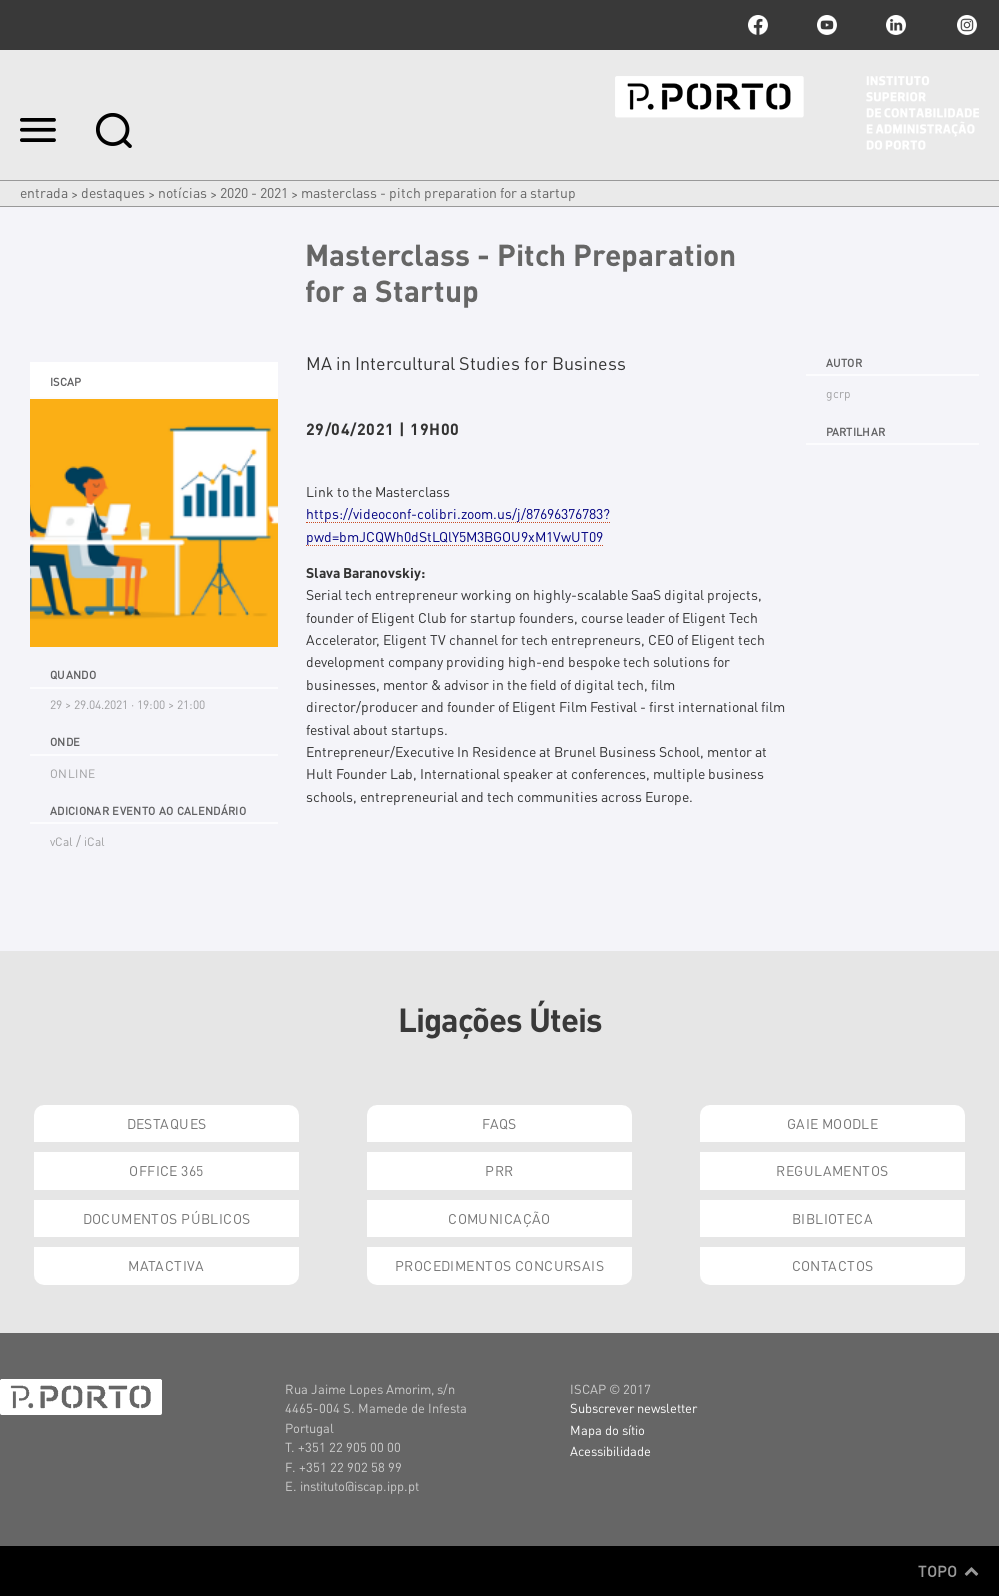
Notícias (182, 192)
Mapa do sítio (607, 1429)
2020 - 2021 (254, 192)
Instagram (965, 25)
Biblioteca (832, 1218)
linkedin (896, 25)
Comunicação (499, 1218)
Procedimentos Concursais (499, 1265)
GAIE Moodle (833, 1123)
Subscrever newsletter (633, 1407)
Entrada (44, 192)
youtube (827, 25)
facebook (758, 25)
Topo (948, 1571)
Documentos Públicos (167, 1218)
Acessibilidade (610, 1450)
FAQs (499, 1123)
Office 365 (166, 1170)
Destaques (113, 192)
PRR (499, 1170)
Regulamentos (832, 1170)
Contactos (833, 1265)
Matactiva (166, 1265)
